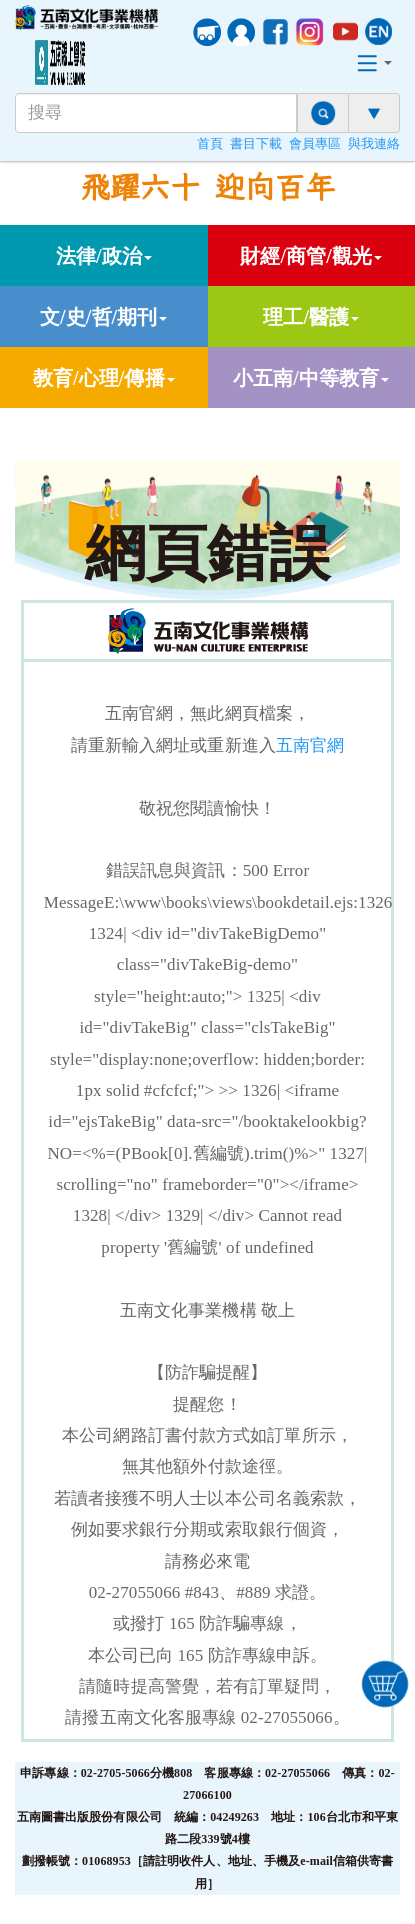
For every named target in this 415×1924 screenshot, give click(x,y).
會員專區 (315, 144)
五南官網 (310, 745)
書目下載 (256, 144)
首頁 (210, 144)
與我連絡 (374, 144)
